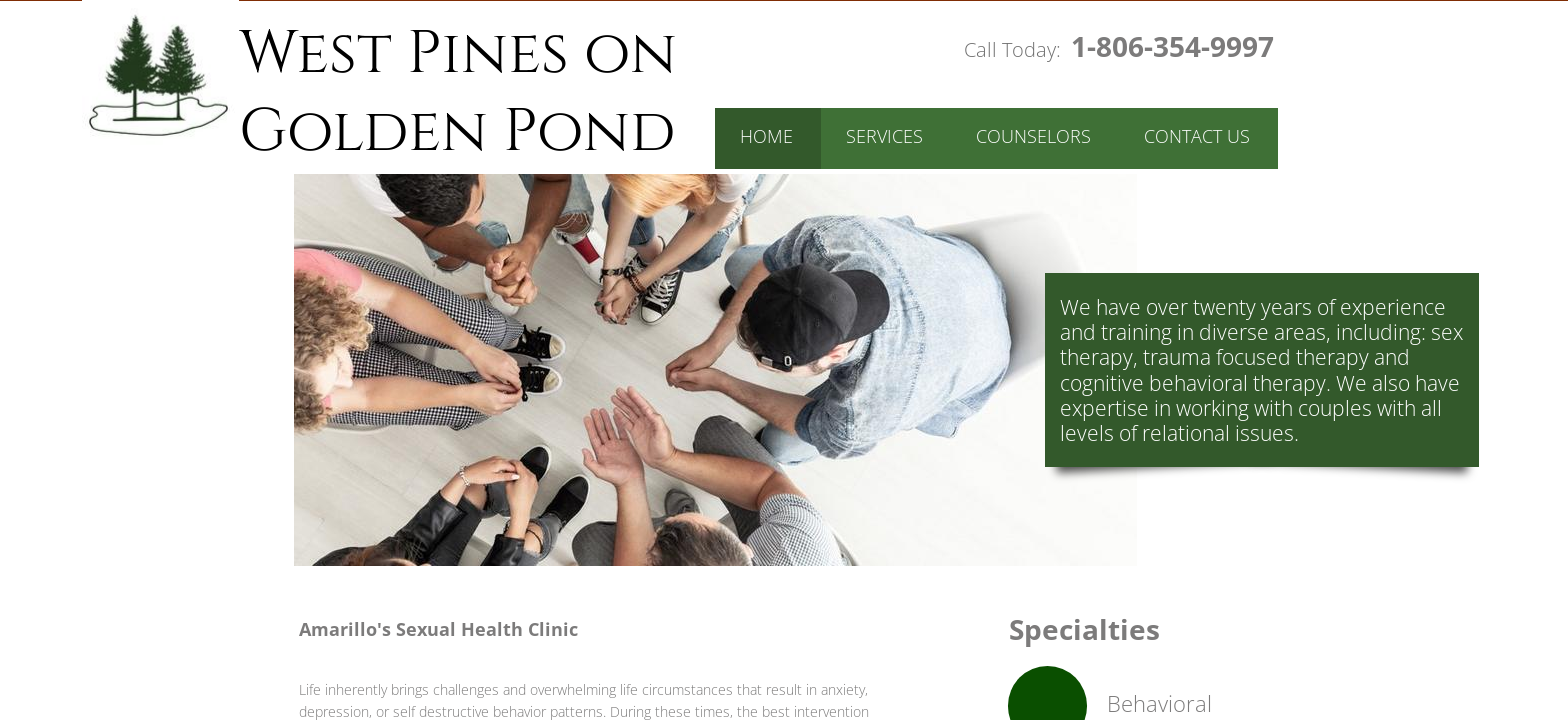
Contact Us (1197, 136)
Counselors (1033, 136)
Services (884, 136)
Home (766, 136)
